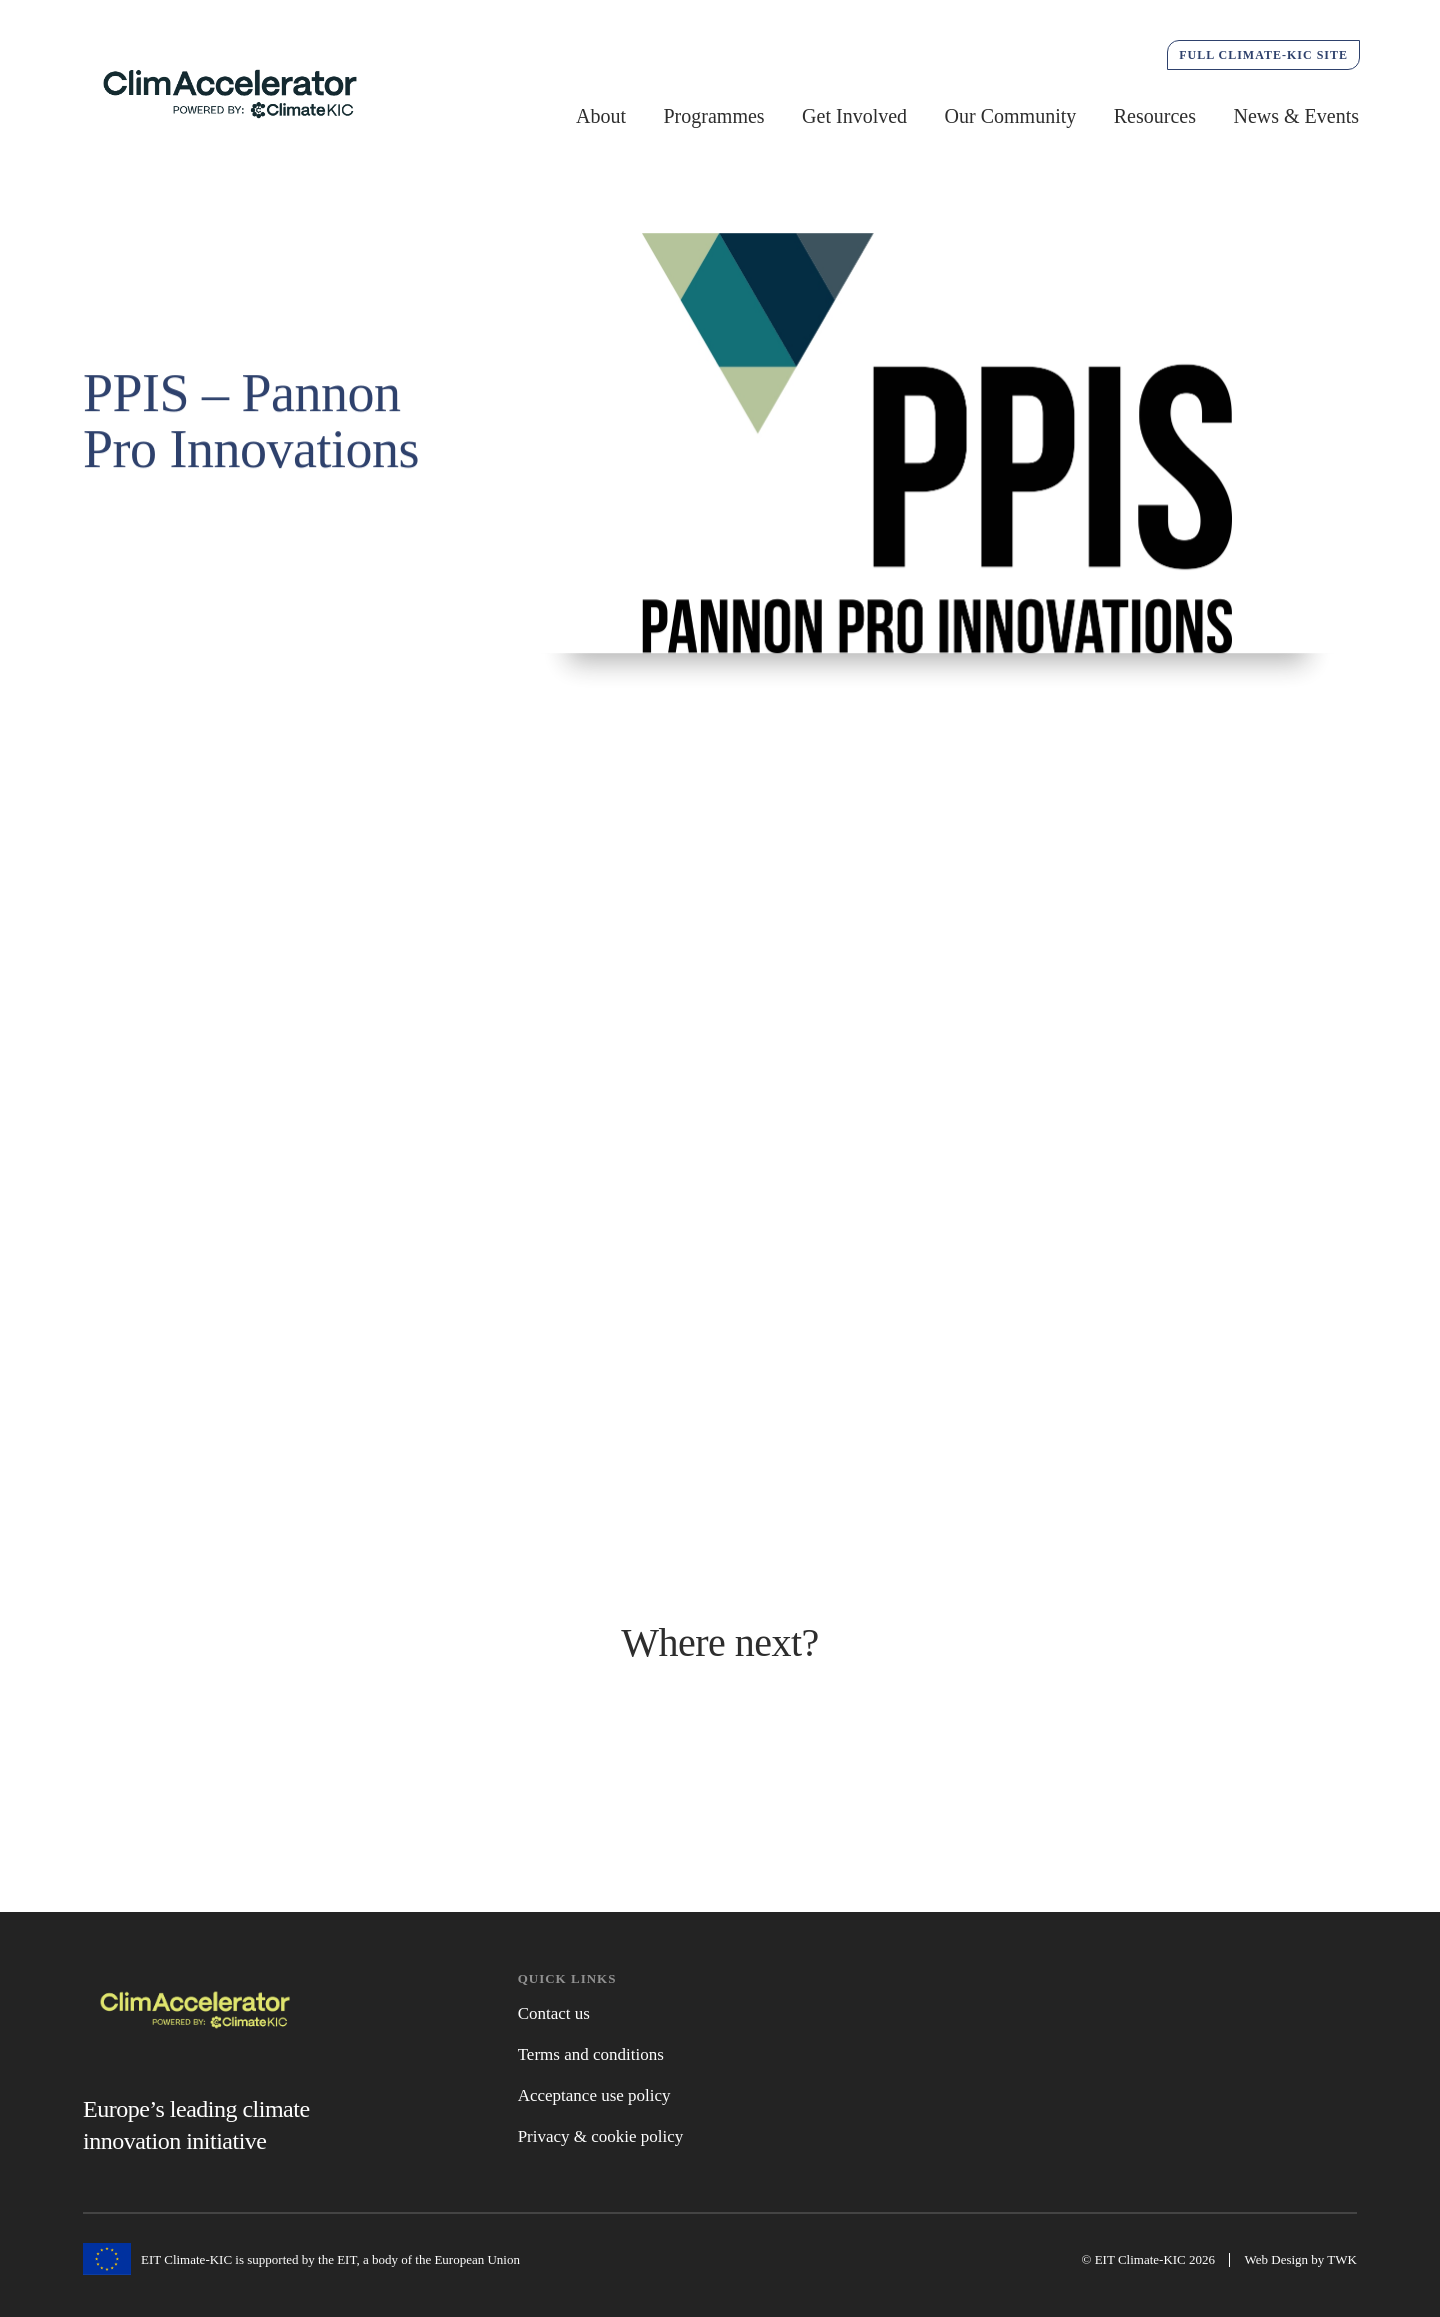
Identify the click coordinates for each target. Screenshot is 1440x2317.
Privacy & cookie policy (601, 2136)
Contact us (554, 2013)
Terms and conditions (591, 2054)
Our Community (1011, 116)
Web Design (1277, 2259)
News (720, 1776)
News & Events (1296, 116)
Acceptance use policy (594, 2095)
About (601, 116)
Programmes (714, 116)
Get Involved (854, 116)
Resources (1155, 116)
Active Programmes (285, 1770)
